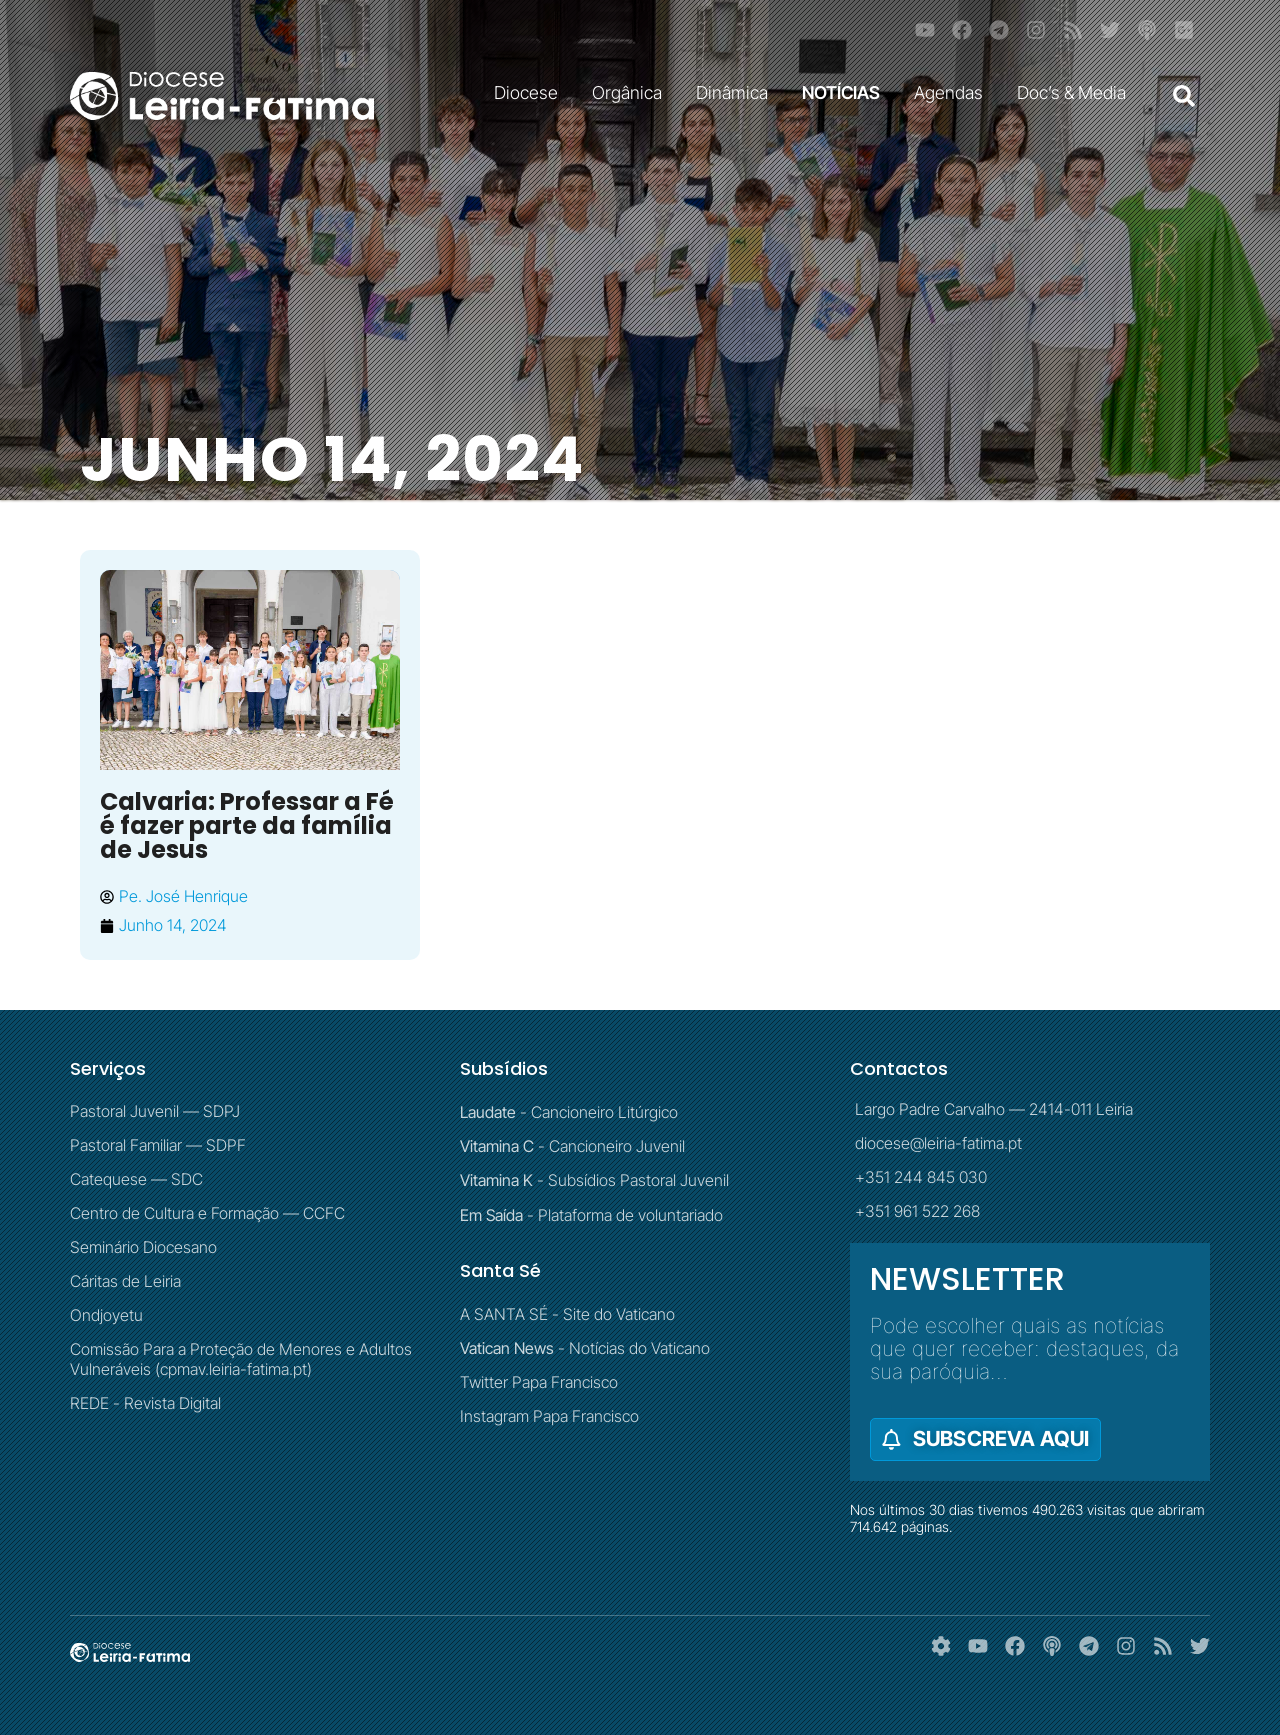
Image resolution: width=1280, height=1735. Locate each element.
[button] (1184, 96)
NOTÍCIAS (846, 92)
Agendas (953, 92)
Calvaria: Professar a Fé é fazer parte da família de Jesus (247, 825)
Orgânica (632, 92)
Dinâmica (737, 92)
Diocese (531, 92)
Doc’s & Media (1076, 92)
